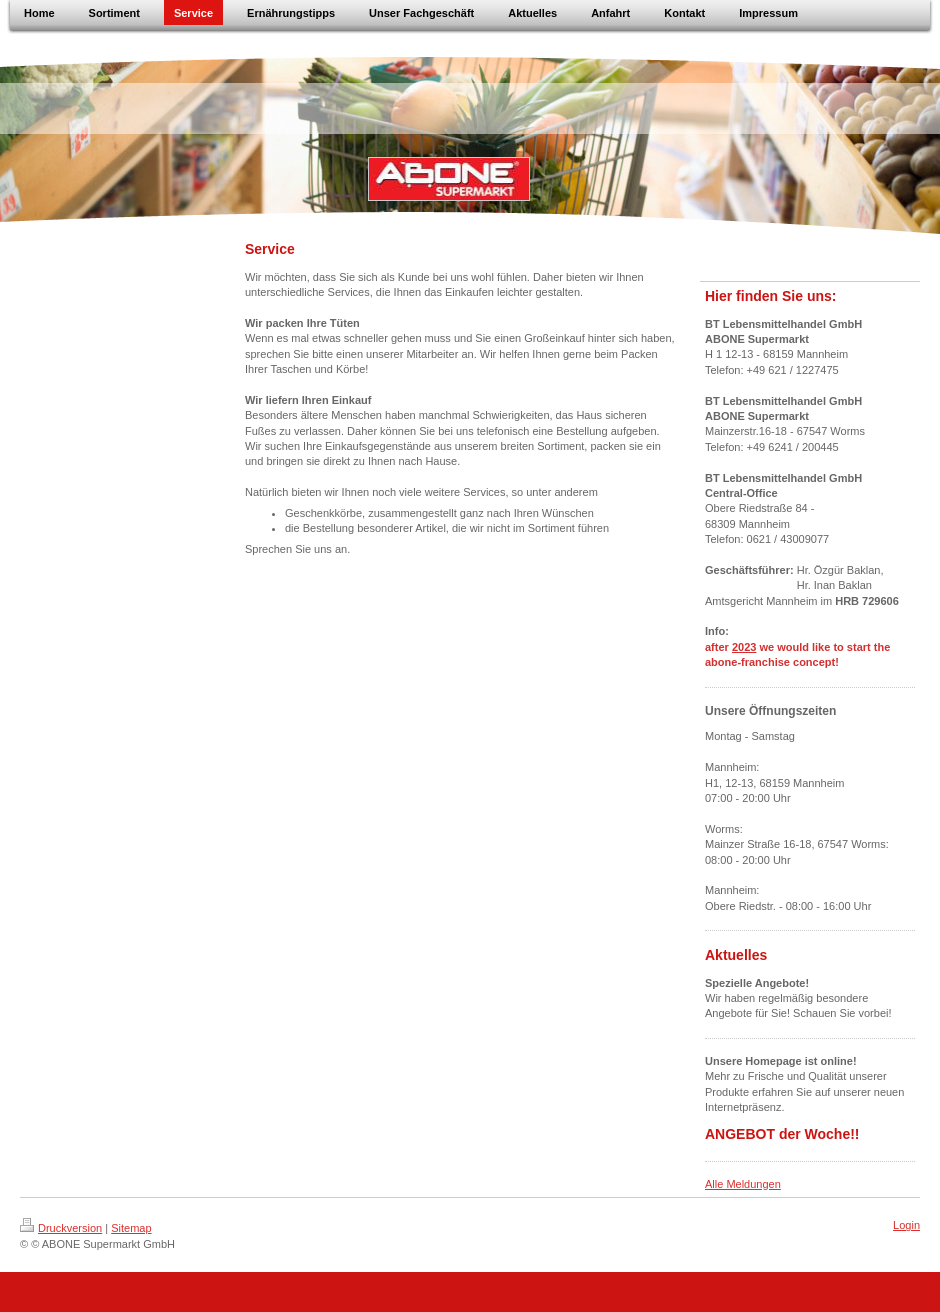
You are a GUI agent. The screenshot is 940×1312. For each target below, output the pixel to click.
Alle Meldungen (743, 1184)
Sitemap (131, 1228)
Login (906, 1225)
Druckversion (61, 1228)
